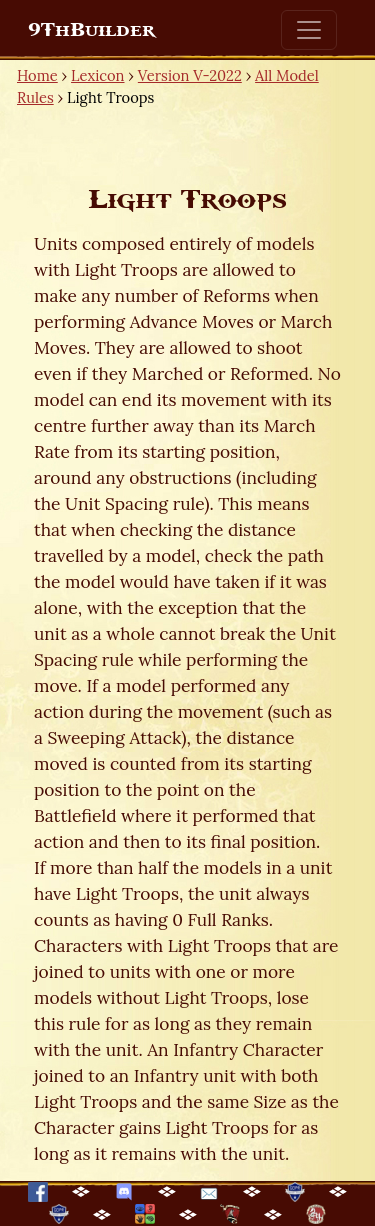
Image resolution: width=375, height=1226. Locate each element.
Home (37, 75)
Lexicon (97, 75)
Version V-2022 (190, 75)
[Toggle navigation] (309, 30)
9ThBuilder (91, 30)
